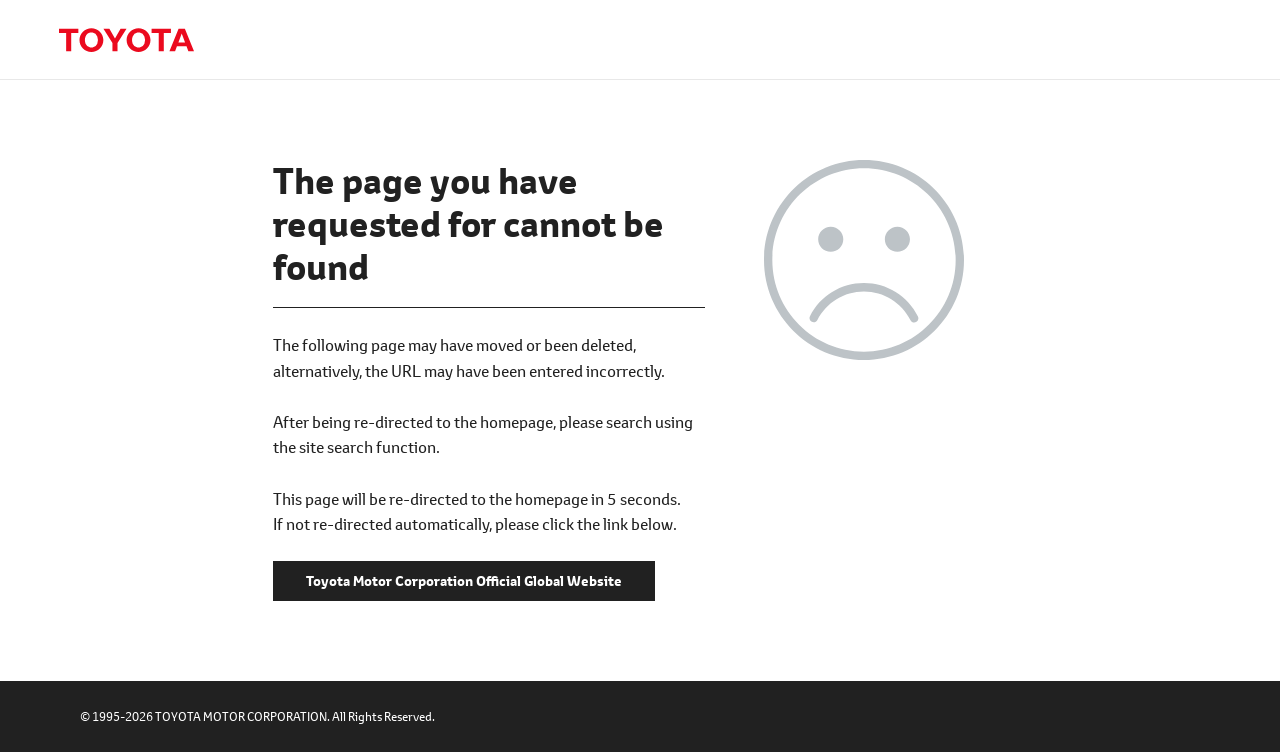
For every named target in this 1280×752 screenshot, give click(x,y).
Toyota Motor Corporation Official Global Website (126, 40)
